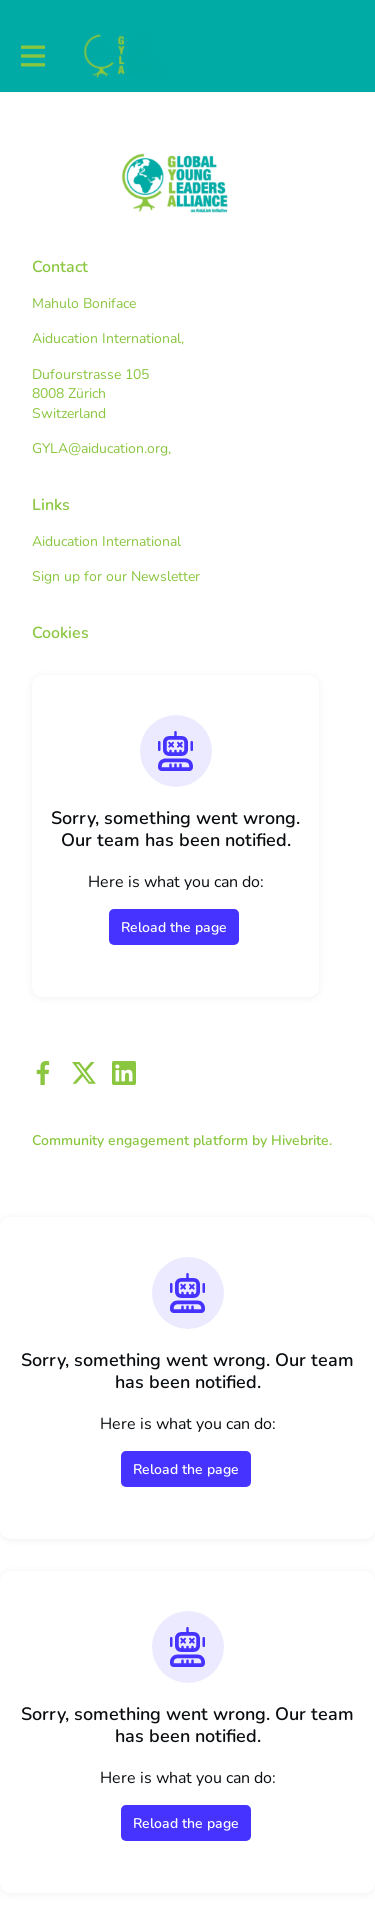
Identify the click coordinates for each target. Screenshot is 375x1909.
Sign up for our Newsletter (116, 576)
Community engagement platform (140, 1140)
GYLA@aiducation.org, (101, 448)
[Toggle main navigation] (32, 56)
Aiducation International (106, 541)
